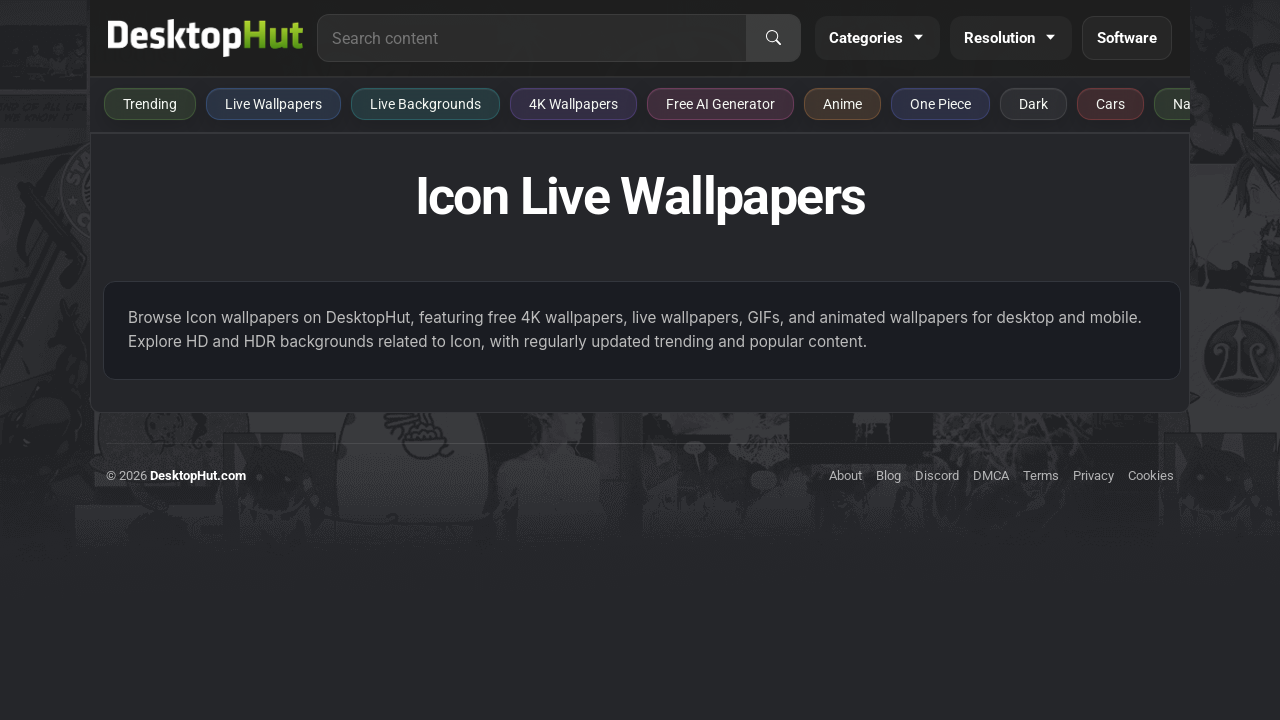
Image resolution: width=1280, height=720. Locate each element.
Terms (1041, 475)
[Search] (773, 38)
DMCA (991, 475)
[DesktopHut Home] (205, 38)
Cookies (1151, 475)
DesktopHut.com (198, 475)
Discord (937, 475)
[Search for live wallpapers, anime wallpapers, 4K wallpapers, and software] (532, 38)
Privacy (1093, 475)
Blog (888, 475)
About (845, 475)
